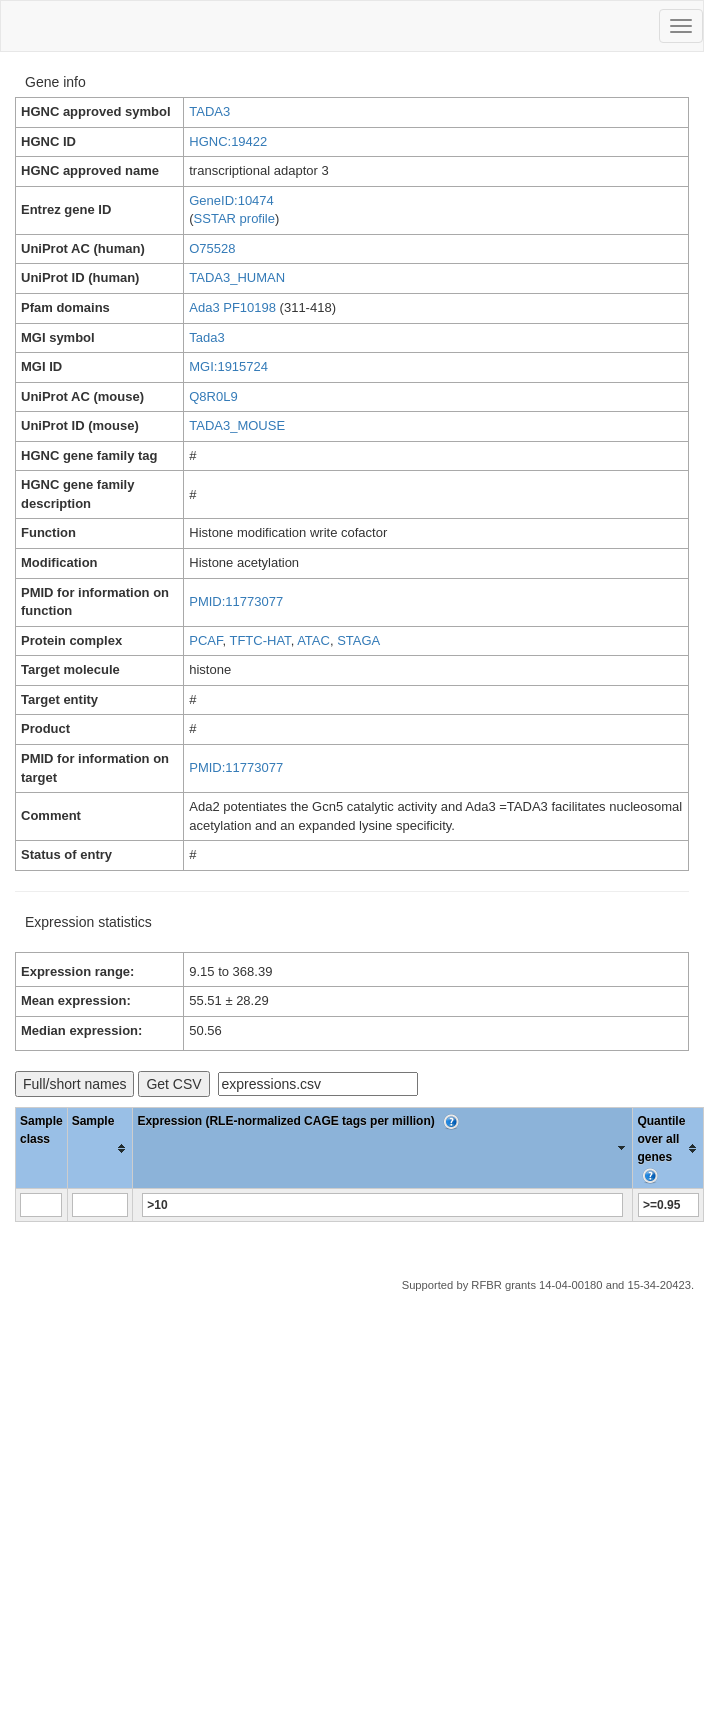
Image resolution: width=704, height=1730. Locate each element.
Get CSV (173, 1084)
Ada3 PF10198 (232, 307)
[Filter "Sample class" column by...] (41, 1205)
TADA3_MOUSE (237, 425)
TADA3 (209, 111)
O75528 (212, 248)
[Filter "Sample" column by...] (100, 1205)
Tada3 (206, 337)
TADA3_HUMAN (237, 277)
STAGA (358, 640)
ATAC (313, 640)
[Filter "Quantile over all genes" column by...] (668, 1205)
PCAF (205, 640)
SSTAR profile (234, 218)
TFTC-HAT (259, 640)
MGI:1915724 (228, 366)
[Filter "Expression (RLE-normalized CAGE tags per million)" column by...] (382, 1205)
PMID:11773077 (236, 601)
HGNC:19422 (228, 141)
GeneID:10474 (231, 200)
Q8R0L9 (213, 396)
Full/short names (74, 1084)
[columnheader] (100, 1148)
